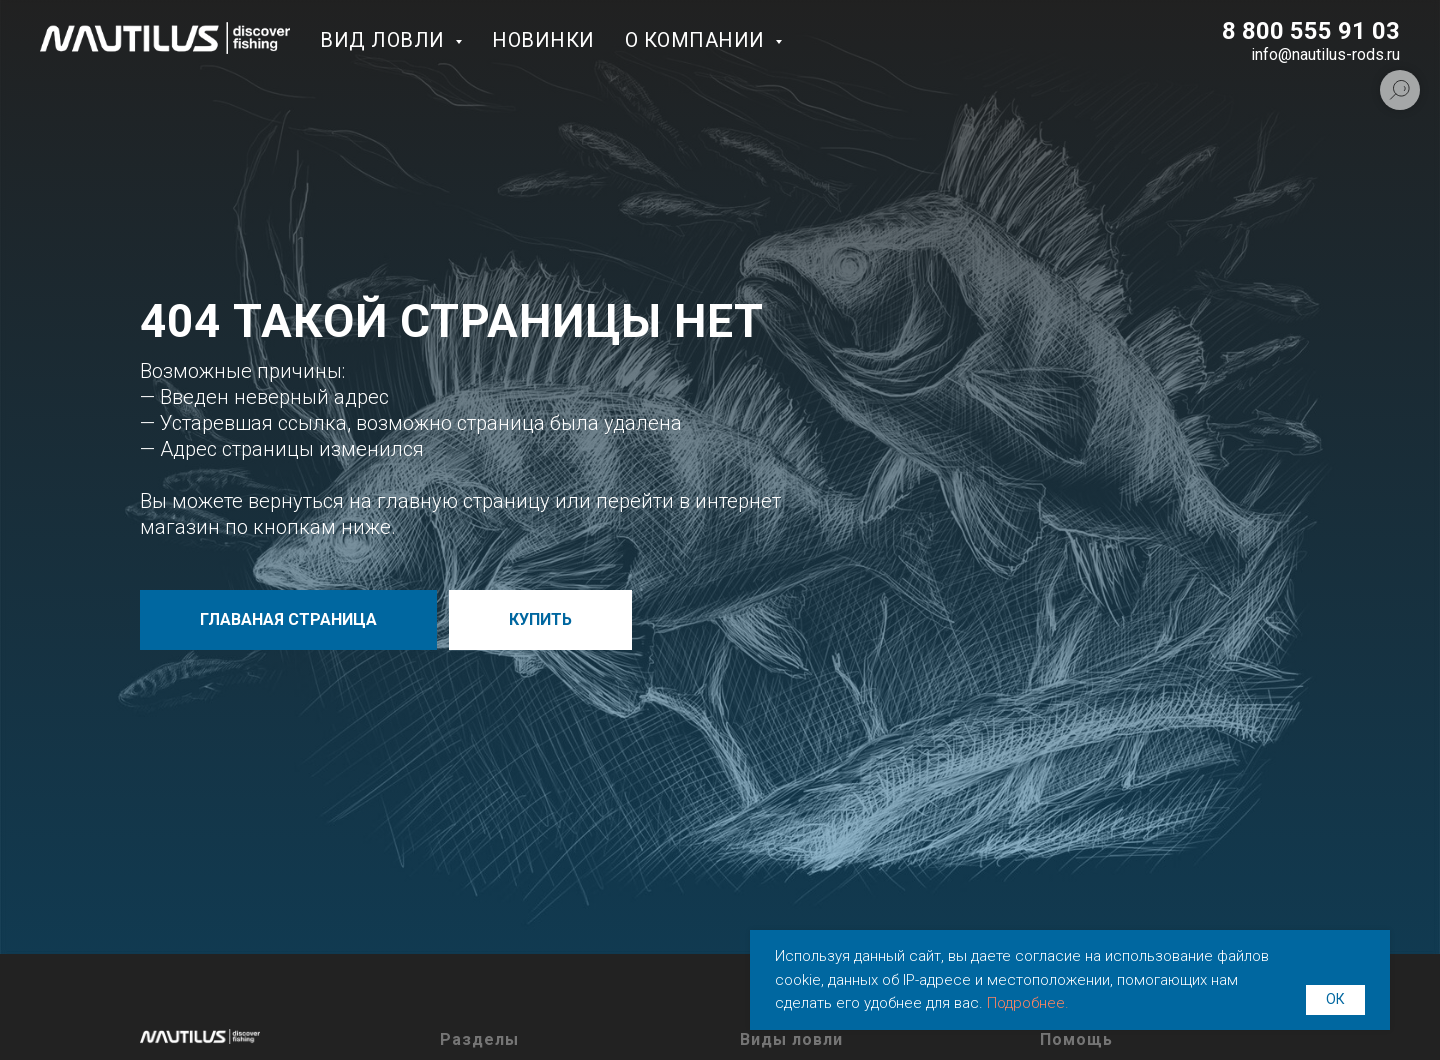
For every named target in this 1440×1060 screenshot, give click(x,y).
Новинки (543, 40)
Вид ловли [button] (385, 40)
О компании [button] (698, 40)
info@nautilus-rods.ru (1325, 54)
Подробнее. (1028, 1003)
